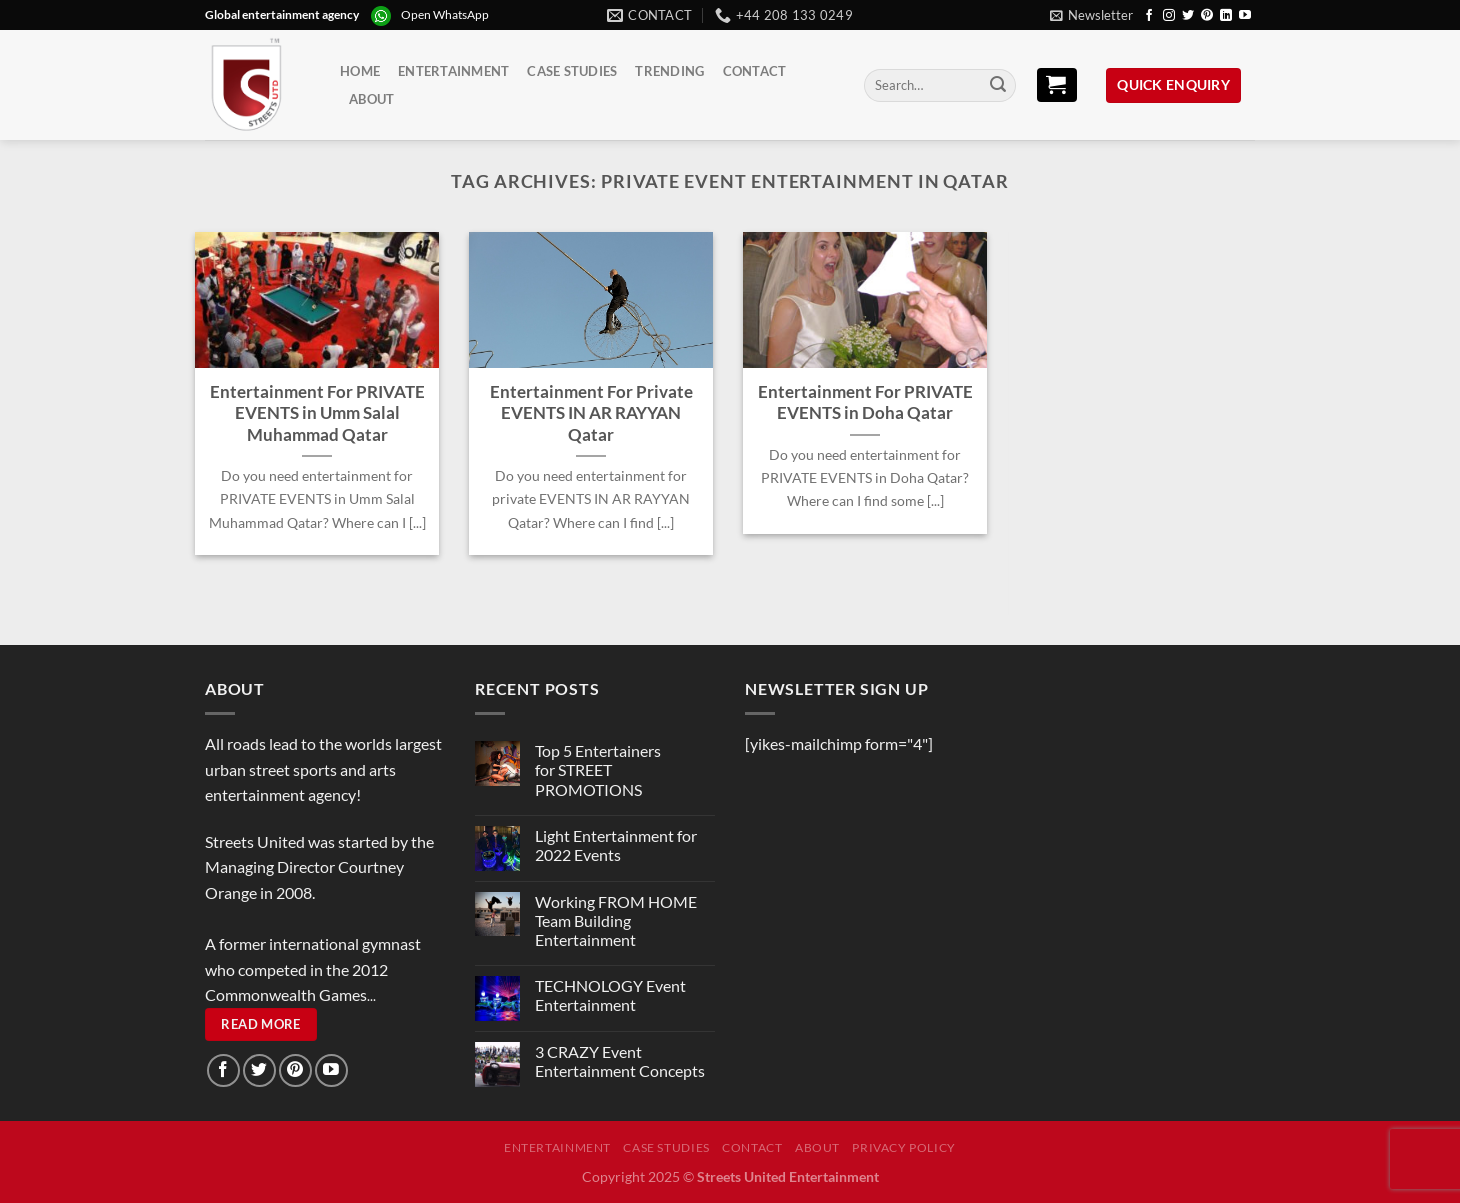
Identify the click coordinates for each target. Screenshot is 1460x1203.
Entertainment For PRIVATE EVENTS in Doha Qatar (865, 403)
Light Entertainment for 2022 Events (616, 845)
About (371, 99)
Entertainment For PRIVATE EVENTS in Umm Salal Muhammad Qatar (317, 413)
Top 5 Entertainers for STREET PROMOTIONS (598, 769)
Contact (755, 71)
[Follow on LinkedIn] (1226, 16)
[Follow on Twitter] (1188, 16)
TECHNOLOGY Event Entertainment (610, 995)
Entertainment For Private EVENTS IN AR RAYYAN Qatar (591, 413)
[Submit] (998, 86)
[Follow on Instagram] (1169, 16)
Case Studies (572, 71)
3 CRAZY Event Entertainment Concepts (620, 1061)
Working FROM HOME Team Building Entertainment (616, 920)
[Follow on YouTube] (1245, 16)
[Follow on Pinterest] (1207, 16)
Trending (669, 71)
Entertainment (453, 71)
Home (360, 71)
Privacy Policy (904, 1147)
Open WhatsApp (445, 14)
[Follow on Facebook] (1149, 16)
